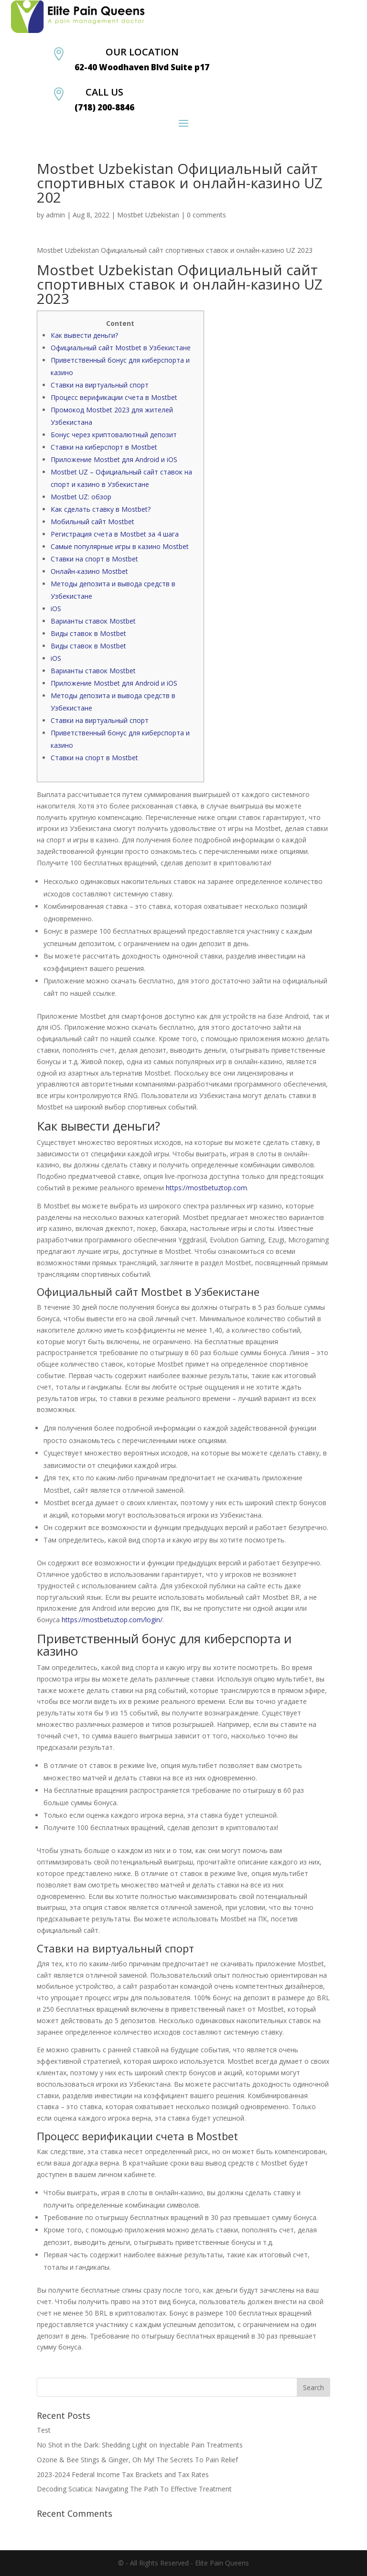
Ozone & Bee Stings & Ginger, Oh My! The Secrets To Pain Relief (137, 2459)
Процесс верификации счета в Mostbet (114, 397)
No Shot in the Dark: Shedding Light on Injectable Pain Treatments (140, 2444)
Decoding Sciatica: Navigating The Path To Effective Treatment (134, 2488)
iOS (56, 608)
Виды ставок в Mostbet (88, 633)
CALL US (104, 92)
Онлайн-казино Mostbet (89, 571)
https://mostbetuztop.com (206, 1187)
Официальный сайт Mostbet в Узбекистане (121, 347)
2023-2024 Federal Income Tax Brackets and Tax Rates (123, 2474)
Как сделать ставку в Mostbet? (101, 509)
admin (55, 214)
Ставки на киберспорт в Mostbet (104, 447)
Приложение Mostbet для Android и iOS (114, 459)
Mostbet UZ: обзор (81, 496)
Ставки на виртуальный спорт (100, 384)
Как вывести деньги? (84, 335)
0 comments (206, 214)
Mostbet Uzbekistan (148, 214)
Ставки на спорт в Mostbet (94, 558)
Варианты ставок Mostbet (93, 620)
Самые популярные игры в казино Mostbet (120, 546)
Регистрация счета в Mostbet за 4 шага (115, 534)
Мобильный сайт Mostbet (92, 521)
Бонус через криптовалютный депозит (114, 434)
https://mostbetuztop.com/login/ (112, 1619)
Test (44, 2430)
